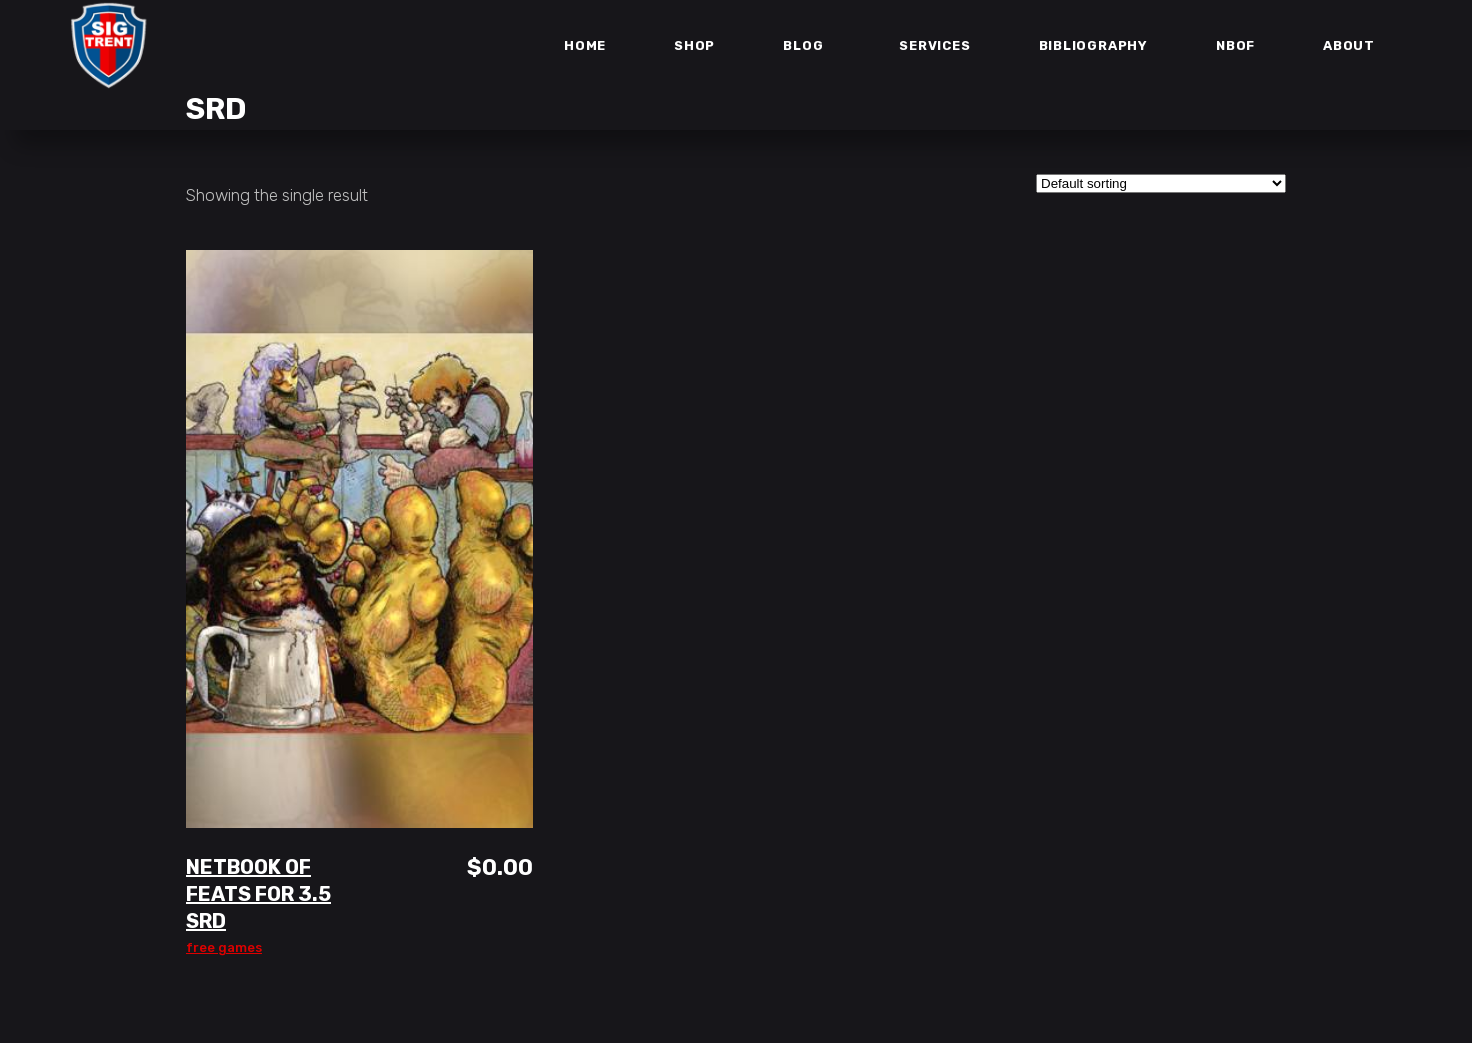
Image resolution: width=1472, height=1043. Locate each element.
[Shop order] (1161, 183)
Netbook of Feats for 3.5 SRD (258, 894)
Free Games (224, 947)
